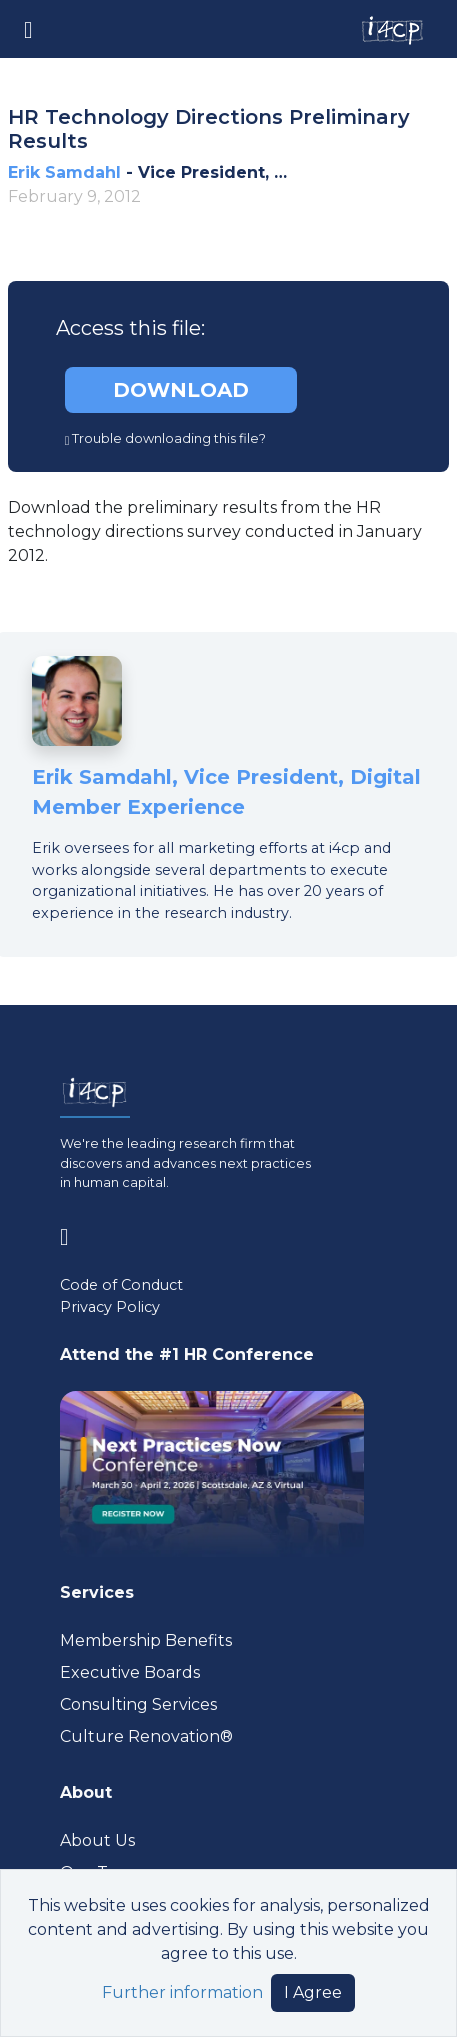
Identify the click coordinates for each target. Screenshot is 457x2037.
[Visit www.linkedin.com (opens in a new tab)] (72, 1233)
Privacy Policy (110, 1307)
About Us (97, 1840)
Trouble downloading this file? (166, 438)
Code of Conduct (121, 1285)
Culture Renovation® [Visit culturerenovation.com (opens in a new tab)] (146, 1736)
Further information (182, 1992)
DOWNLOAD (181, 390)
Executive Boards (130, 1672)
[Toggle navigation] (28, 28)
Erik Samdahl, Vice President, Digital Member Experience (226, 792)
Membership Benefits (146, 1640)
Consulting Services (138, 1704)
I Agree (313, 1992)
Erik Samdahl (64, 172)
